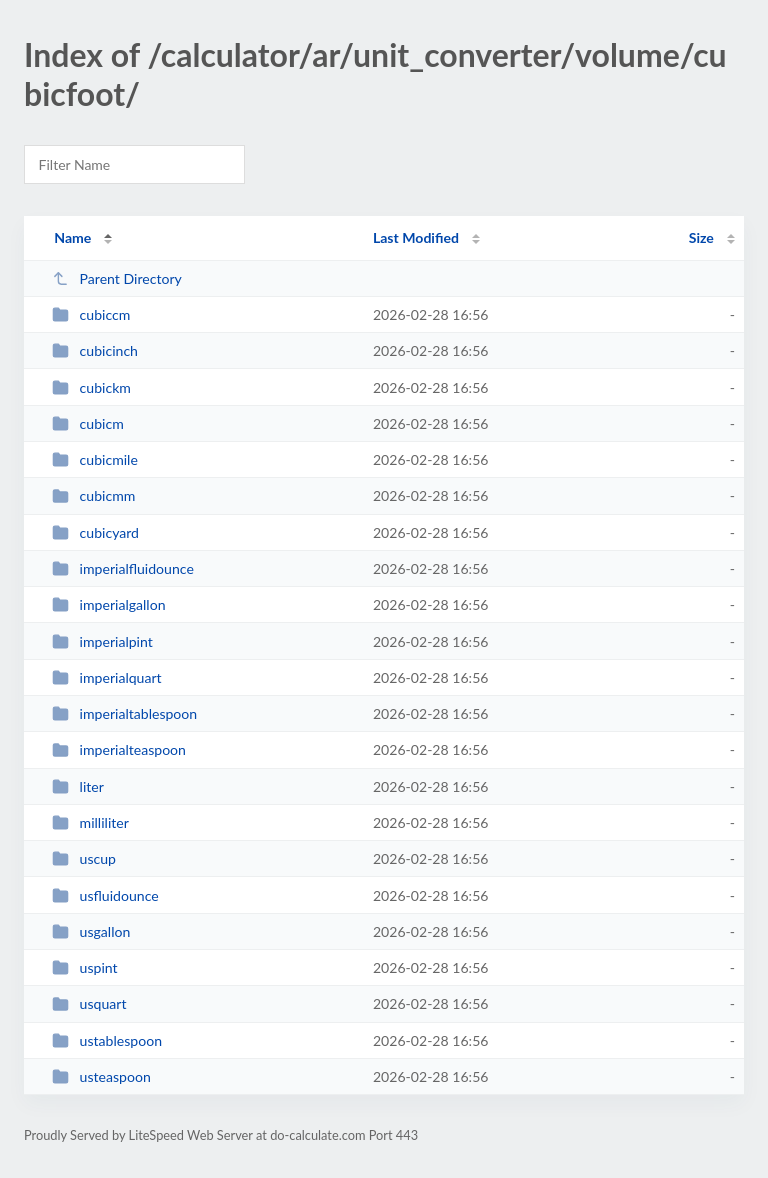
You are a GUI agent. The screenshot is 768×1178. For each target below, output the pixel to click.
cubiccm (91, 314)
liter (78, 786)
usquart (89, 1003)
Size (701, 237)
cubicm (88, 423)
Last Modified (416, 237)
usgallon (91, 931)
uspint (84, 967)
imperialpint (102, 641)
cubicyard (95, 532)
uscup (84, 858)
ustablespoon (107, 1040)
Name (72, 237)
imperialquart (106, 677)
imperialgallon (108, 604)
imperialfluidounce (123, 568)
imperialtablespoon (124, 713)
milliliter (90, 822)
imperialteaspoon (119, 749)
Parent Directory (117, 278)
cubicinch (95, 350)
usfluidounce (105, 895)
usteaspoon (101, 1076)
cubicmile (95, 459)
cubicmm (93, 495)
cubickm (91, 387)
